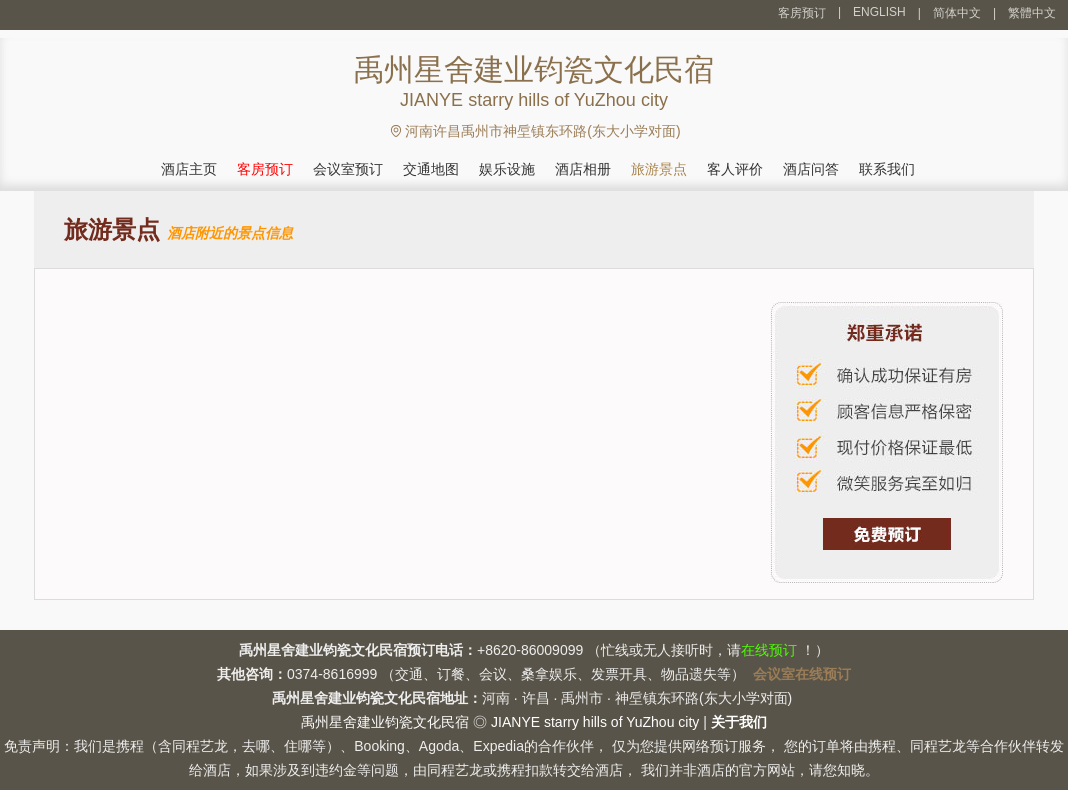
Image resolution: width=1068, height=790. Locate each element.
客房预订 (802, 13)
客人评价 (735, 169)
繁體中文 (1032, 13)
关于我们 (739, 722)
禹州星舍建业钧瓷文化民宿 (385, 722)
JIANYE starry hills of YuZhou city (595, 722)
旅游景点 (659, 169)
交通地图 (431, 169)
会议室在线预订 (802, 674)
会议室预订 (348, 169)
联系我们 (887, 169)
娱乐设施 (507, 169)
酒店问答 (811, 169)
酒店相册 (583, 169)
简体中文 (957, 13)
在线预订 (769, 650)
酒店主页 (189, 169)
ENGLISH (879, 12)
